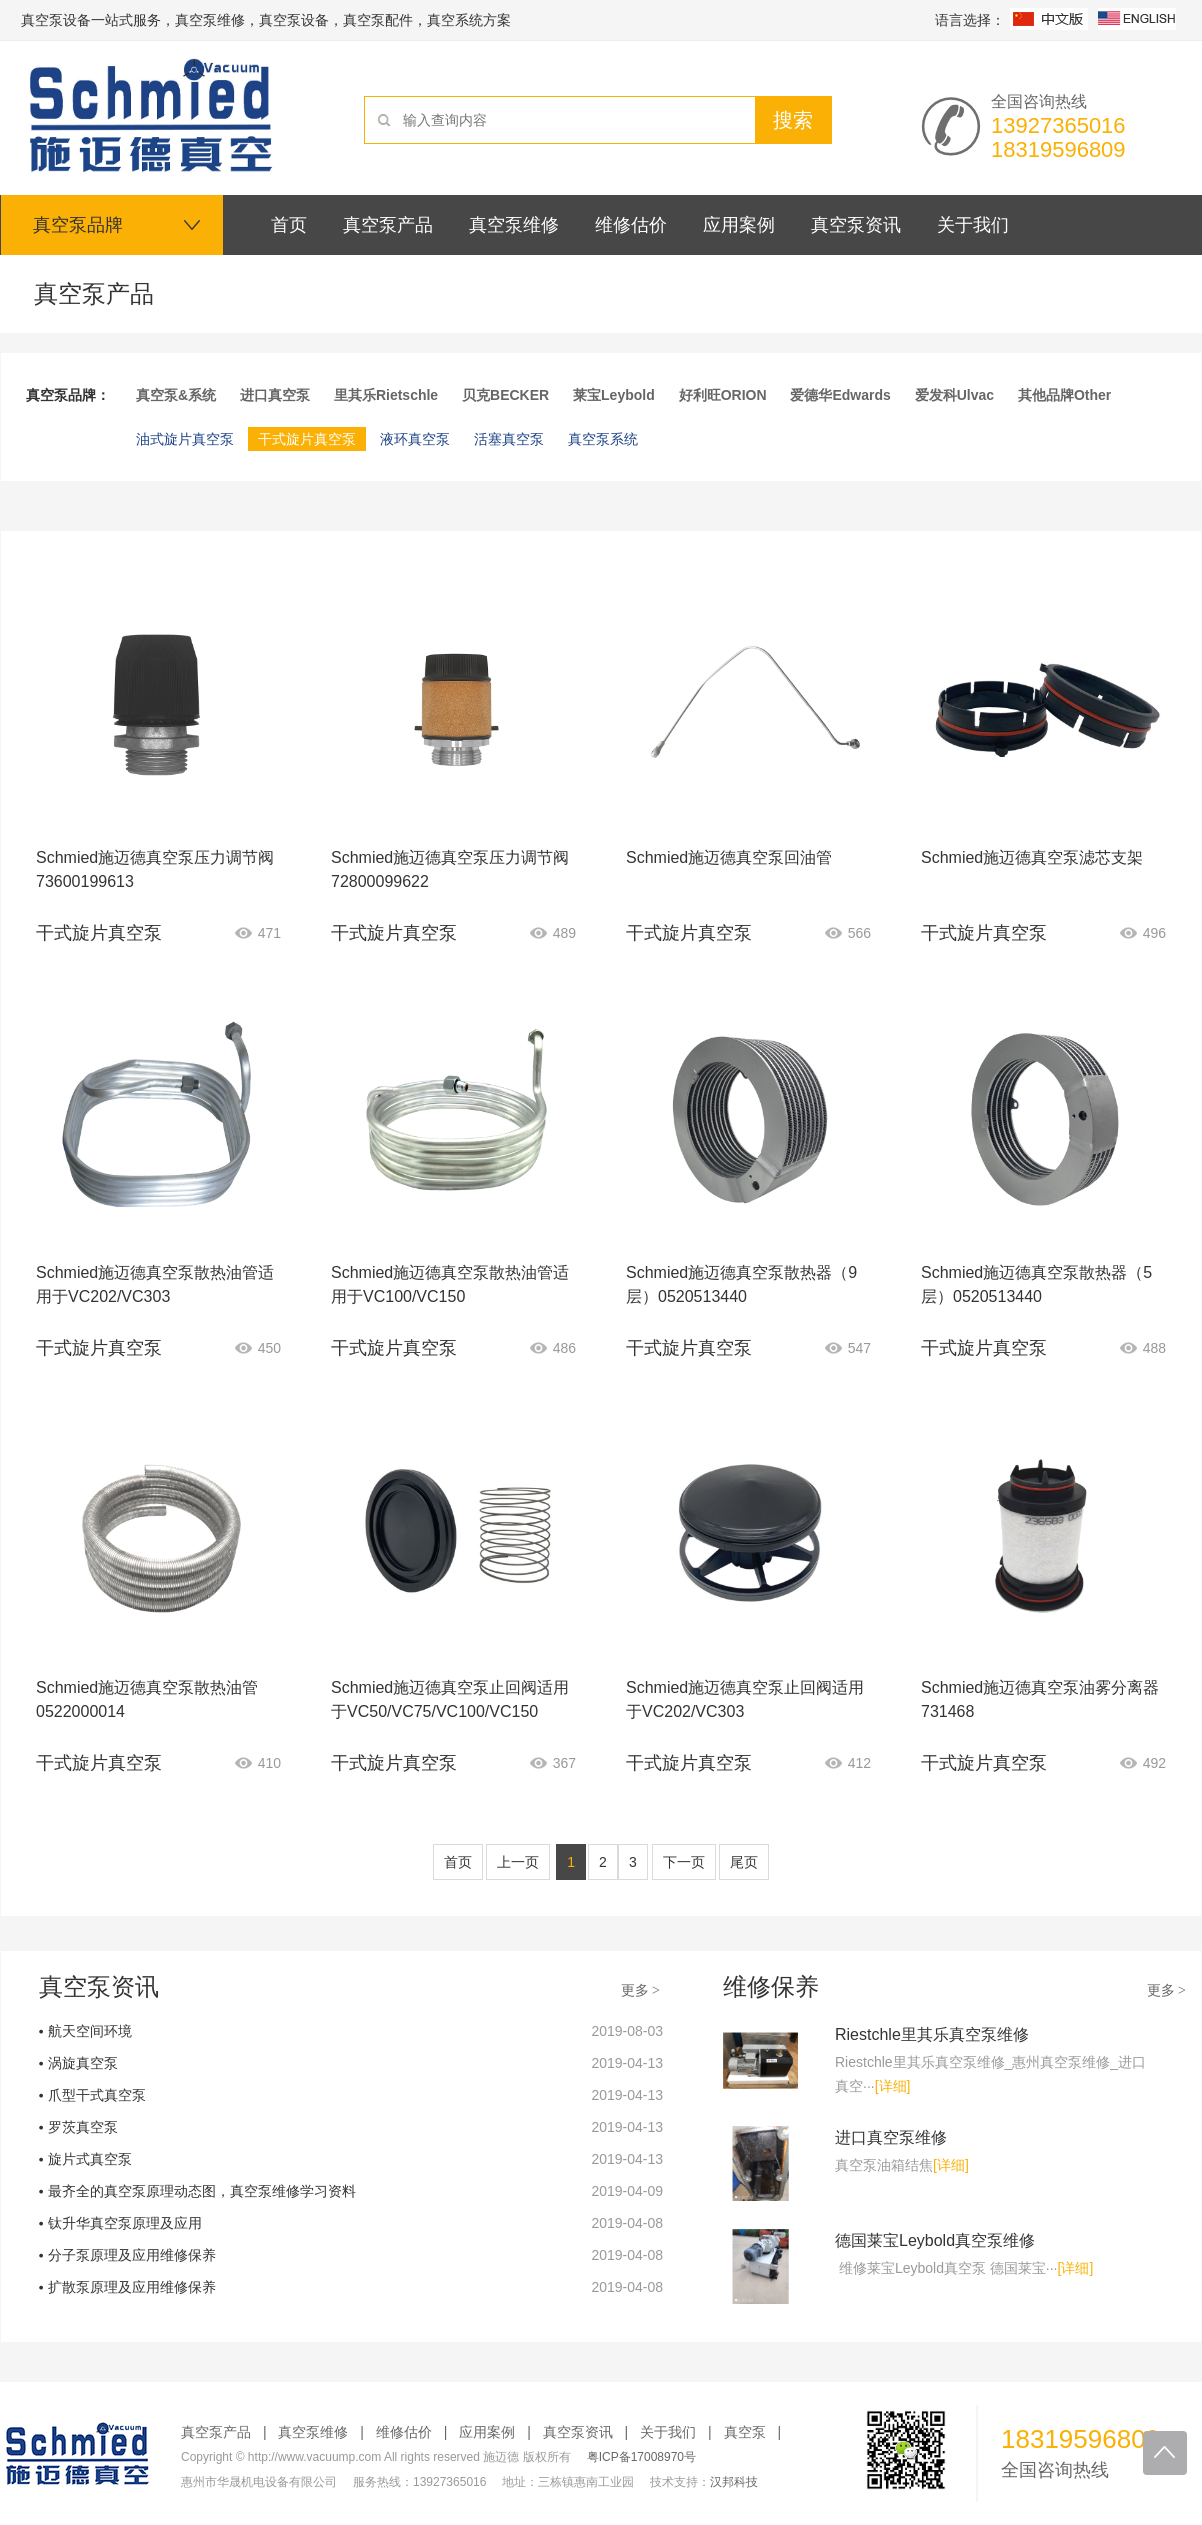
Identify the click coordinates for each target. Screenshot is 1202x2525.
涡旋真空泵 (83, 2063)
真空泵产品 (216, 2432)
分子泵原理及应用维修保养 (132, 2255)
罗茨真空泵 (83, 2127)
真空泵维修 (313, 2432)
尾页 (744, 1862)
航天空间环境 (90, 2031)
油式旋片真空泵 (185, 439)
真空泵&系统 (176, 395)
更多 (642, 1990)
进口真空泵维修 (891, 2137)
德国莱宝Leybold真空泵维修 (935, 2240)
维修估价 (404, 2432)
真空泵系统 (603, 439)
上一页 (518, 1862)
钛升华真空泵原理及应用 (125, 2223)
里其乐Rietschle (386, 395)
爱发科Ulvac (954, 395)
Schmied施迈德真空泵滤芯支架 (1032, 857)
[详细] (893, 2086)
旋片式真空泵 (90, 2159)
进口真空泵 (275, 395)
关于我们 (668, 2432)
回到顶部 (1165, 2453)
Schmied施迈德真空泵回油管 (729, 857)
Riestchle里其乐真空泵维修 (932, 2034)
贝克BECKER (505, 395)
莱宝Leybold (614, 395)
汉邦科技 (734, 2482)
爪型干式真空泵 (97, 2095)
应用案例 (487, 2432)
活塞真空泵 (509, 439)
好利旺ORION (723, 395)
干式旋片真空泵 (307, 439)
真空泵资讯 (578, 2432)
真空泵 (745, 2432)
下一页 (684, 1862)
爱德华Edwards (840, 395)
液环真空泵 (415, 439)
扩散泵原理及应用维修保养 (132, 2287)
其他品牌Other (1064, 395)
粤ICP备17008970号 (641, 2457)
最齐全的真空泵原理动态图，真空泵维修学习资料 (202, 2191)
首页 (458, 1862)
